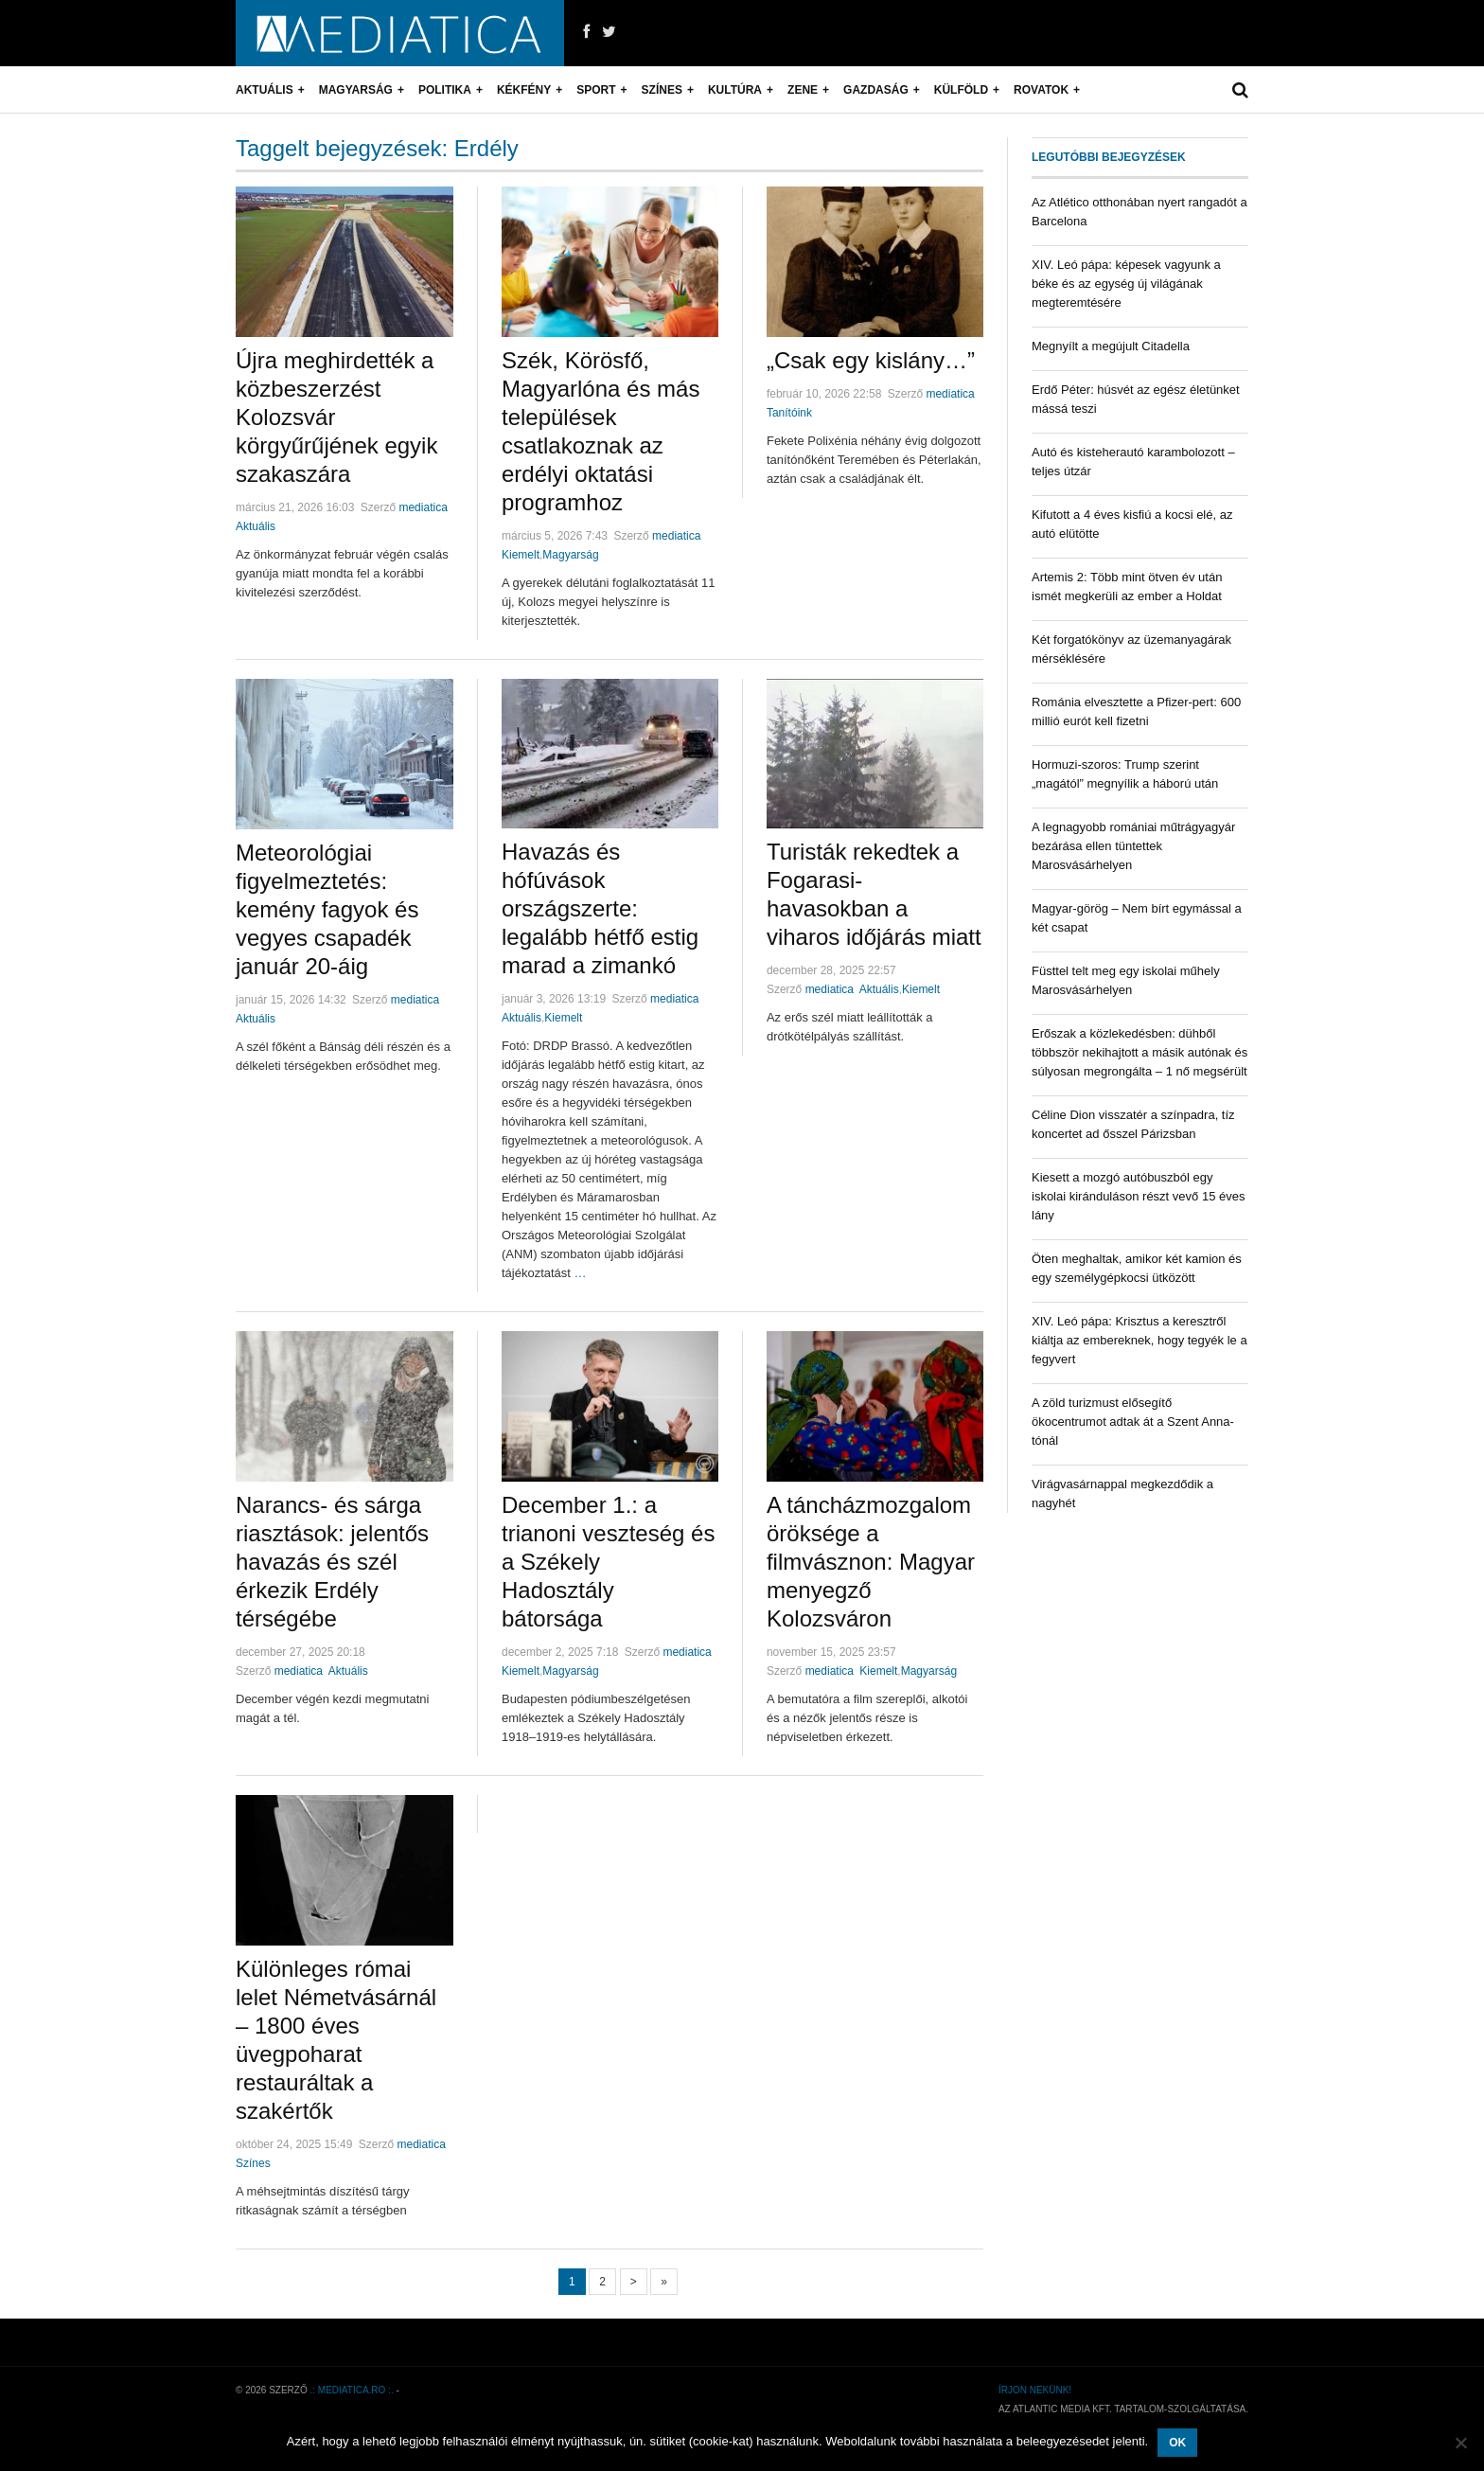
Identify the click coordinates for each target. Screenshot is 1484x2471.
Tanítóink (789, 412)
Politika (444, 90)
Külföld (961, 90)
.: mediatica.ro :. (352, 2390)
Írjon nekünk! (1034, 2390)
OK (1177, 2442)
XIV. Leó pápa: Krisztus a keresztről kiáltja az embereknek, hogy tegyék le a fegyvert (1139, 1340)
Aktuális (264, 90)
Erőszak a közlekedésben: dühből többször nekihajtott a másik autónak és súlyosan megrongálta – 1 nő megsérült (1139, 1052)
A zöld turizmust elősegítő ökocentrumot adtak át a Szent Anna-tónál (1133, 1421)
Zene (802, 90)
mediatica (422, 507)
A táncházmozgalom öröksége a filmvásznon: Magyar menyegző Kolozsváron (871, 1561)
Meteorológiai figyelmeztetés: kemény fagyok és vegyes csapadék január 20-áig (327, 909)
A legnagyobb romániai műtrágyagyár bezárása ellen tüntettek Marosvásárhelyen (1133, 846)
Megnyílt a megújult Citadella (1111, 346)
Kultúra (735, 90)
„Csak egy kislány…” (871, 360)
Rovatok (1041, 90)
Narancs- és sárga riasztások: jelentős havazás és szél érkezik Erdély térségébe (332, 1561)
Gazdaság (876, 90)
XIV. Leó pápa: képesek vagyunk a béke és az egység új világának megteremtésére (1126, 284)
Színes (662, 90)
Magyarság (356, 90)
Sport (595, 90)
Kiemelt (520, 554)
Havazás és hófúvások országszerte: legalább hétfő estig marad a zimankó (600, 908)
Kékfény (524, 90)
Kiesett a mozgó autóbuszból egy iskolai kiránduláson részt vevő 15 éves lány (1138, 1196)
